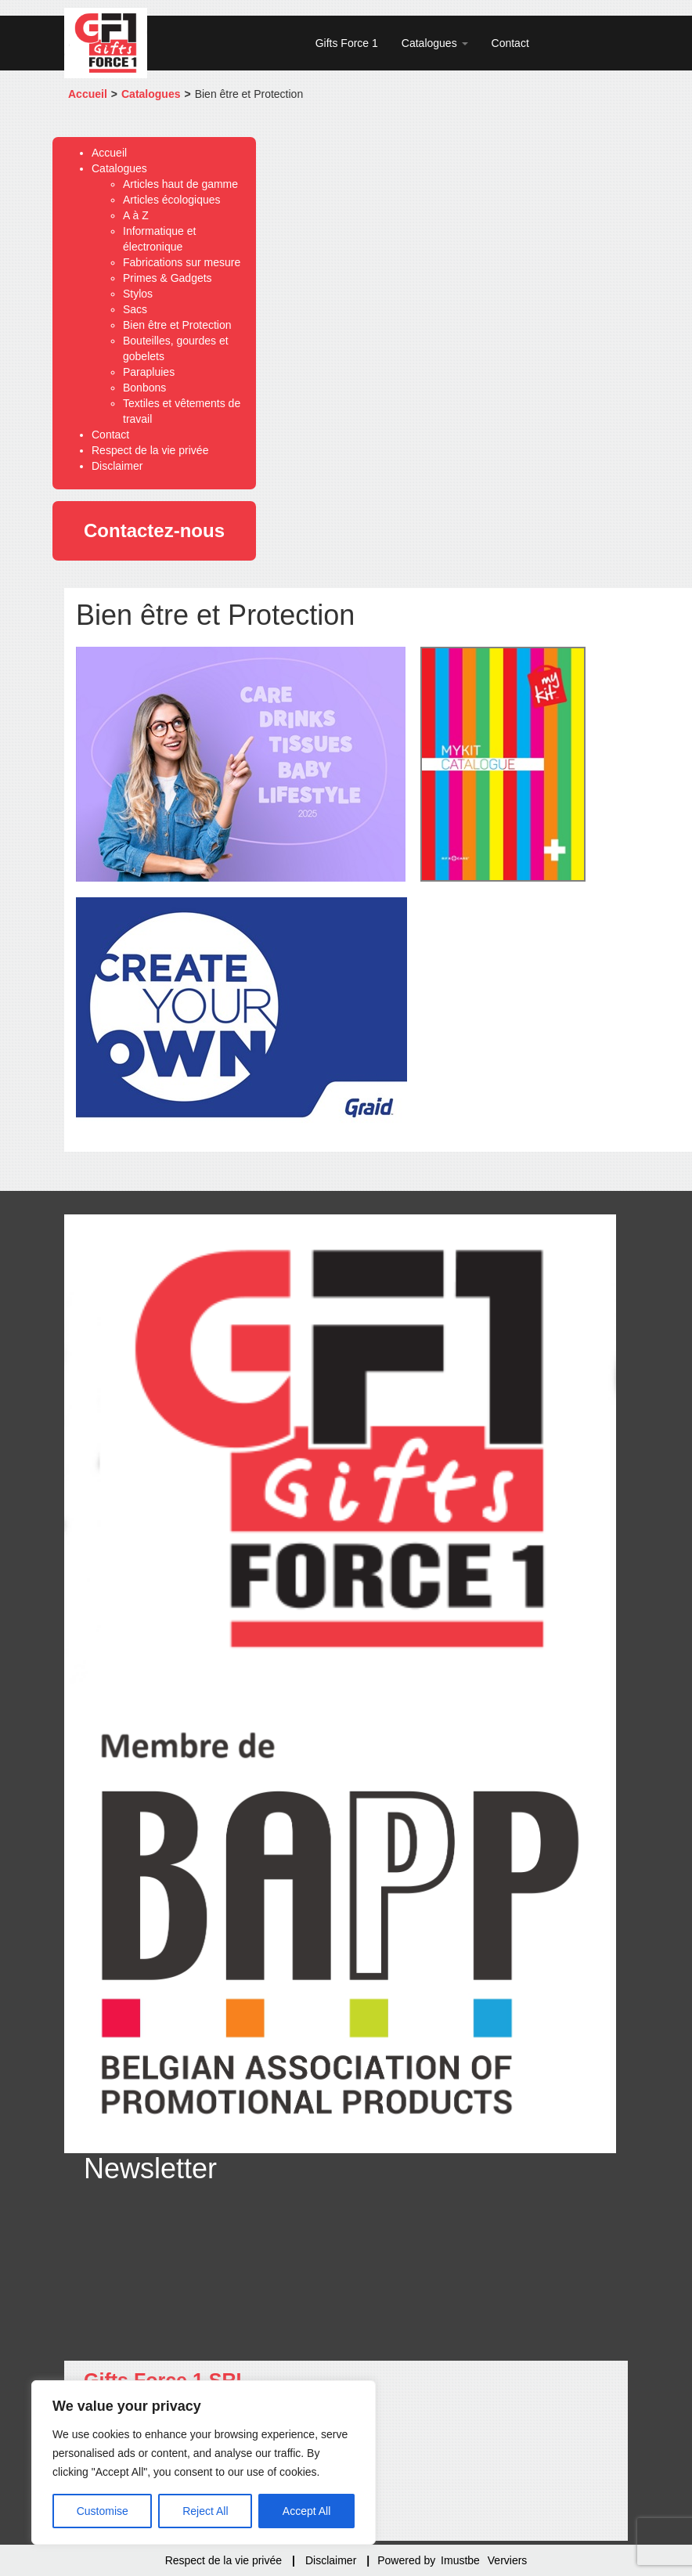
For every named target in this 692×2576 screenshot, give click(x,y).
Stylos (138, 293)
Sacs (135, 309)
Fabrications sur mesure (181, 262)
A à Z (136, 215)
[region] (203, 2462)
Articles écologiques (172, 199)
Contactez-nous (154, 530)
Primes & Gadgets (167, 278)
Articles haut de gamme (180, 184)
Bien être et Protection (177, 325)
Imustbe (460, 2560)
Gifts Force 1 (346, 43)
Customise (102, 2511)
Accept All (306, 2511)
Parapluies (149, 372)
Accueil (87, 94)
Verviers (508, 2560)
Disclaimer (117, 466)
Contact (510, 43)
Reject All (205, 2511)
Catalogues (435, 43)
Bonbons (144, 387)
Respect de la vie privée (150, 450)
